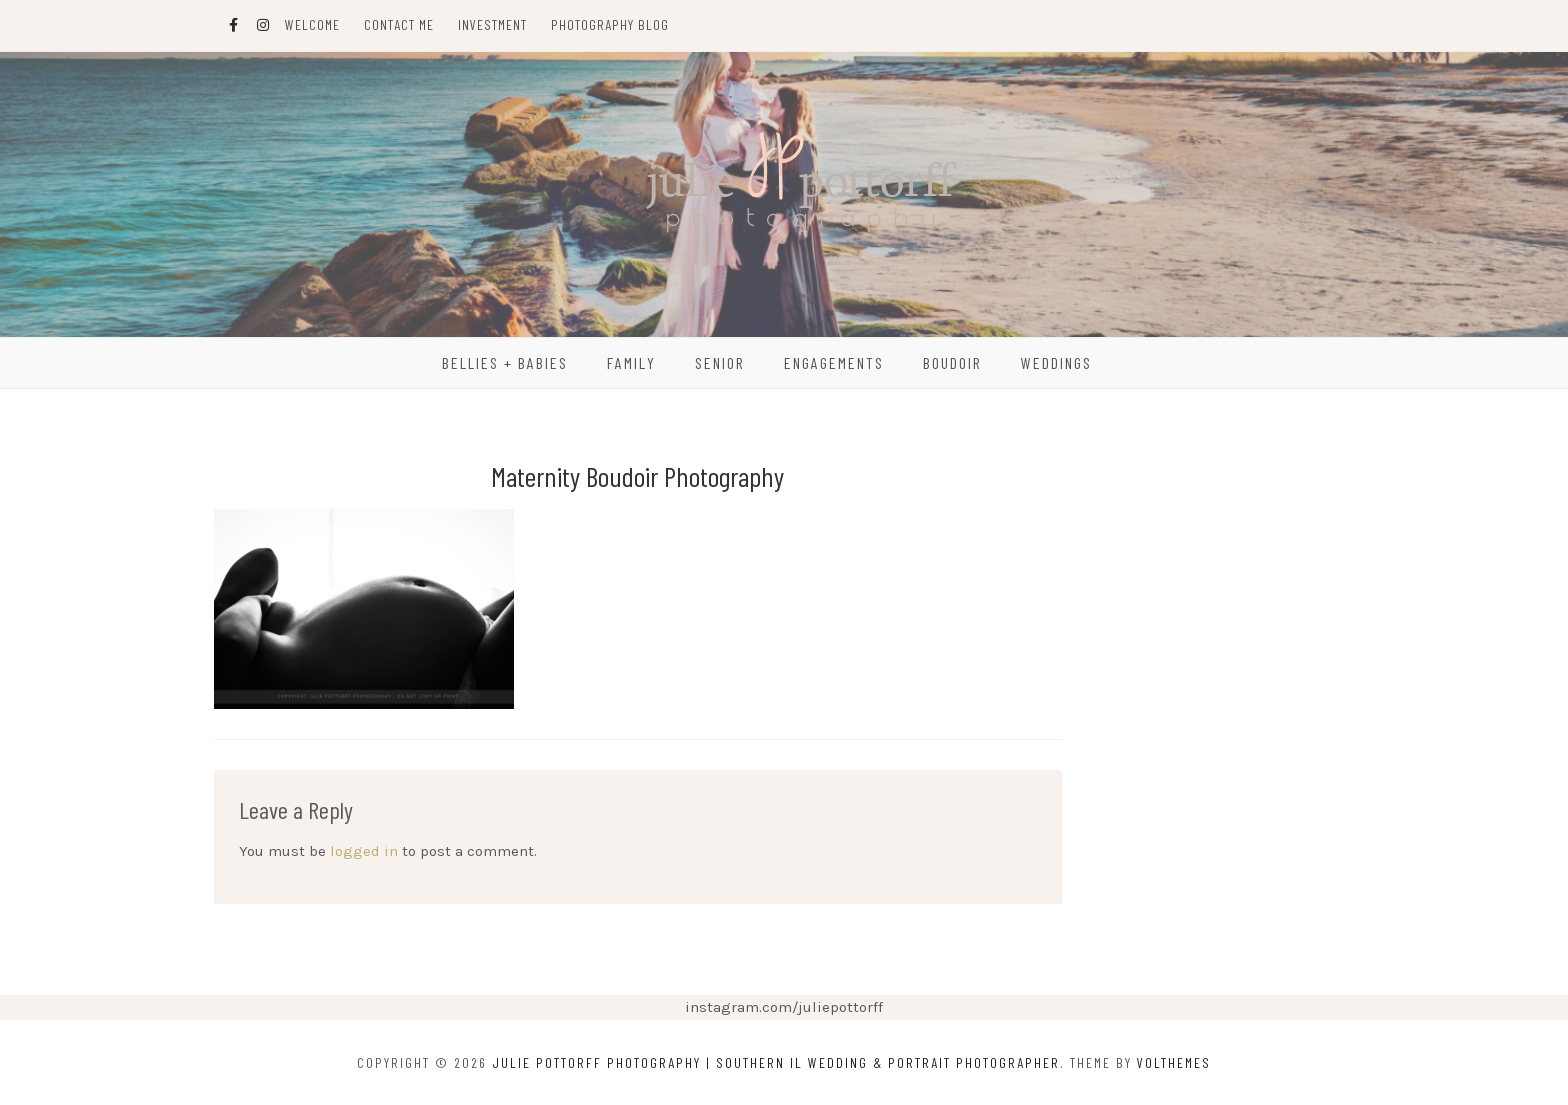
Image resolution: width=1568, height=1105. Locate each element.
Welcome (312, 24)
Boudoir (952, 362)
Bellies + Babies (505, 362)
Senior (720, 362)
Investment (492, 24)
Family (631, 362)
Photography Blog (610, 24)
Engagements (834, 362)
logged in (364, 851)
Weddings (1056, 362)
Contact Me (399, 24)
